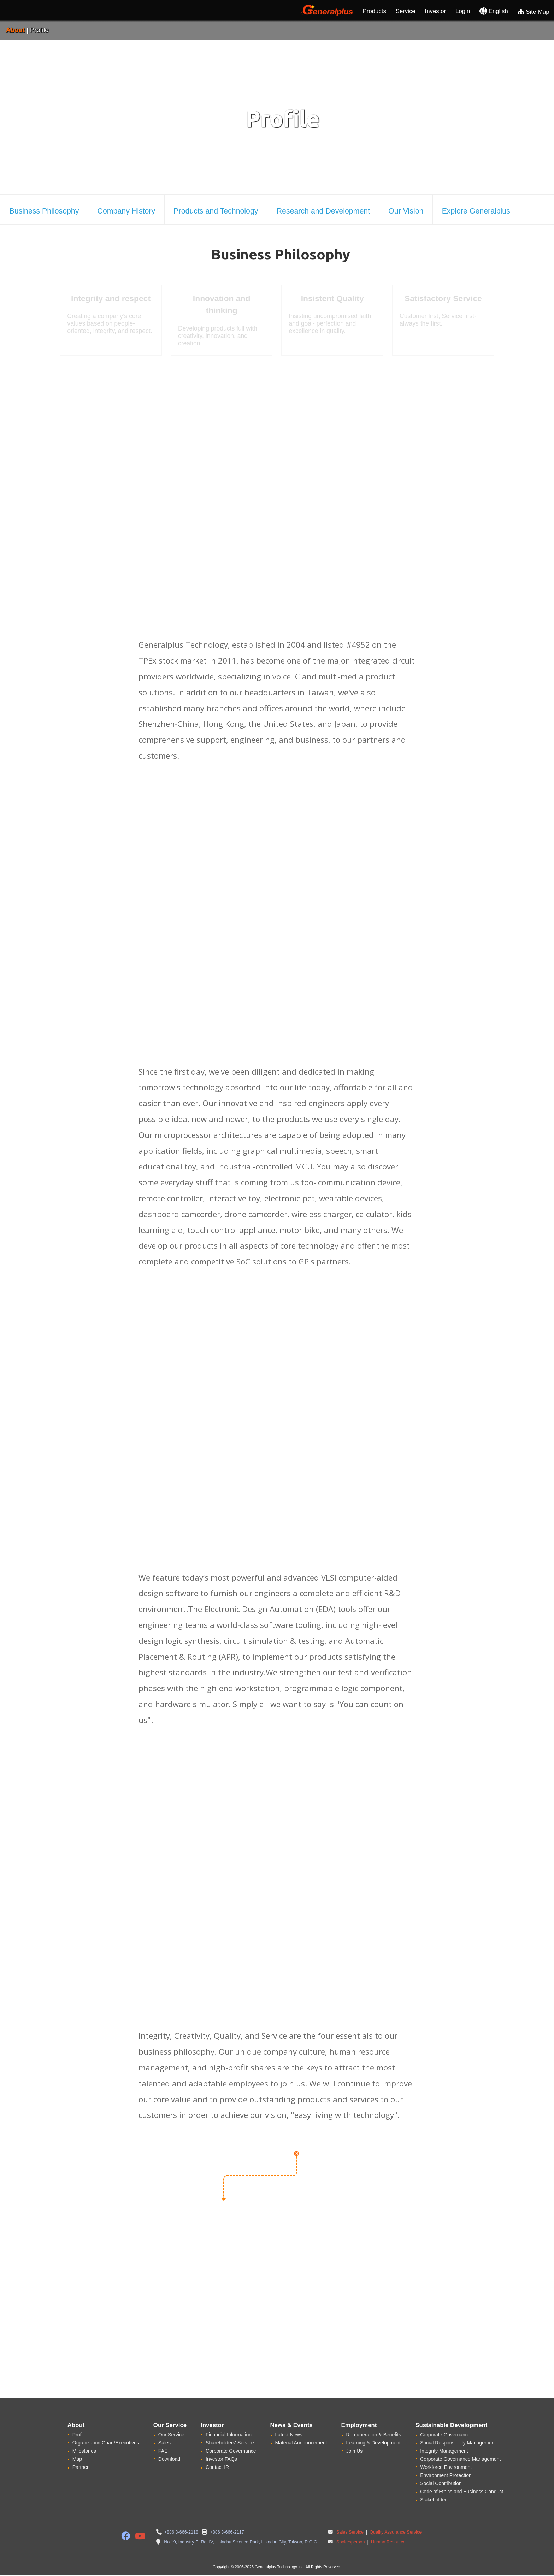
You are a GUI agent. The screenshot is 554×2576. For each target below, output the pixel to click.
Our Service (171, 2434)
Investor (435, 11)
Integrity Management (444, 2451)
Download (169, 2459)
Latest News (288, 2434)
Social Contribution (441, 2483)
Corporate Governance (231, 2451)
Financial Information (229, 2434)
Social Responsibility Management (458, 2443)
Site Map (533, 11)
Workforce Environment (446, 2467)
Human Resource (388, 2542)
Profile (79, 2434)
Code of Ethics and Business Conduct (461, 2491)
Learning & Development (373, 2443)
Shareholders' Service (230, 2443)
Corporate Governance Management (460, 2459)
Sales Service (350, 2532)
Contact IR (217, 2467)
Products (374, 11)
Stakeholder (433, 2499)
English (493, 11)
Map (77, 2459)
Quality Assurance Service (395, 2532)
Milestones (84, 2451)
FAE (162, 2451)
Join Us (354, 2451)
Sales (164, 2443)
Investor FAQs (221, 2459)
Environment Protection (446, 2475)
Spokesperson (350, 2542)
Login (462, 11)
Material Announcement (301, 2443)
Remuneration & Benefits (373, 2434)
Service (406, 11)
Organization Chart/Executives (105, 2443)
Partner (80, 2467)
